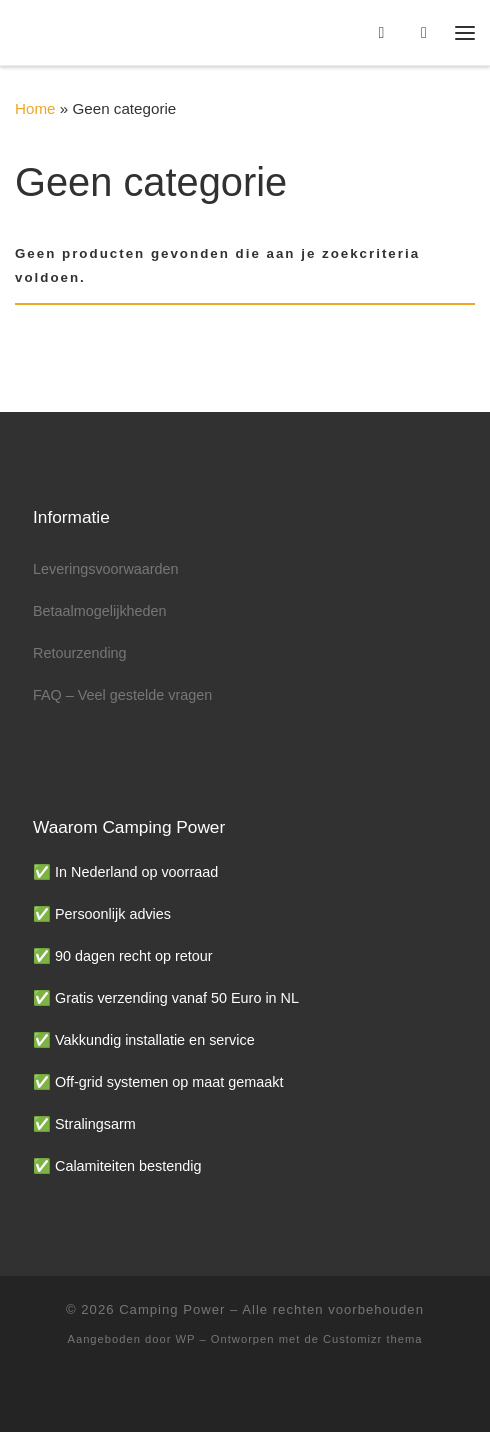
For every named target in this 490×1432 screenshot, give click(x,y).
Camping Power (172, 1309)
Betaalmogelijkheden (100, 611)
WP (186, 1339)
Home (35, 108)
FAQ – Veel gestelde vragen (122, 695)
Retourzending (80, 653)
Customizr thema (373, 1339)
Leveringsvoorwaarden (106, 569)
